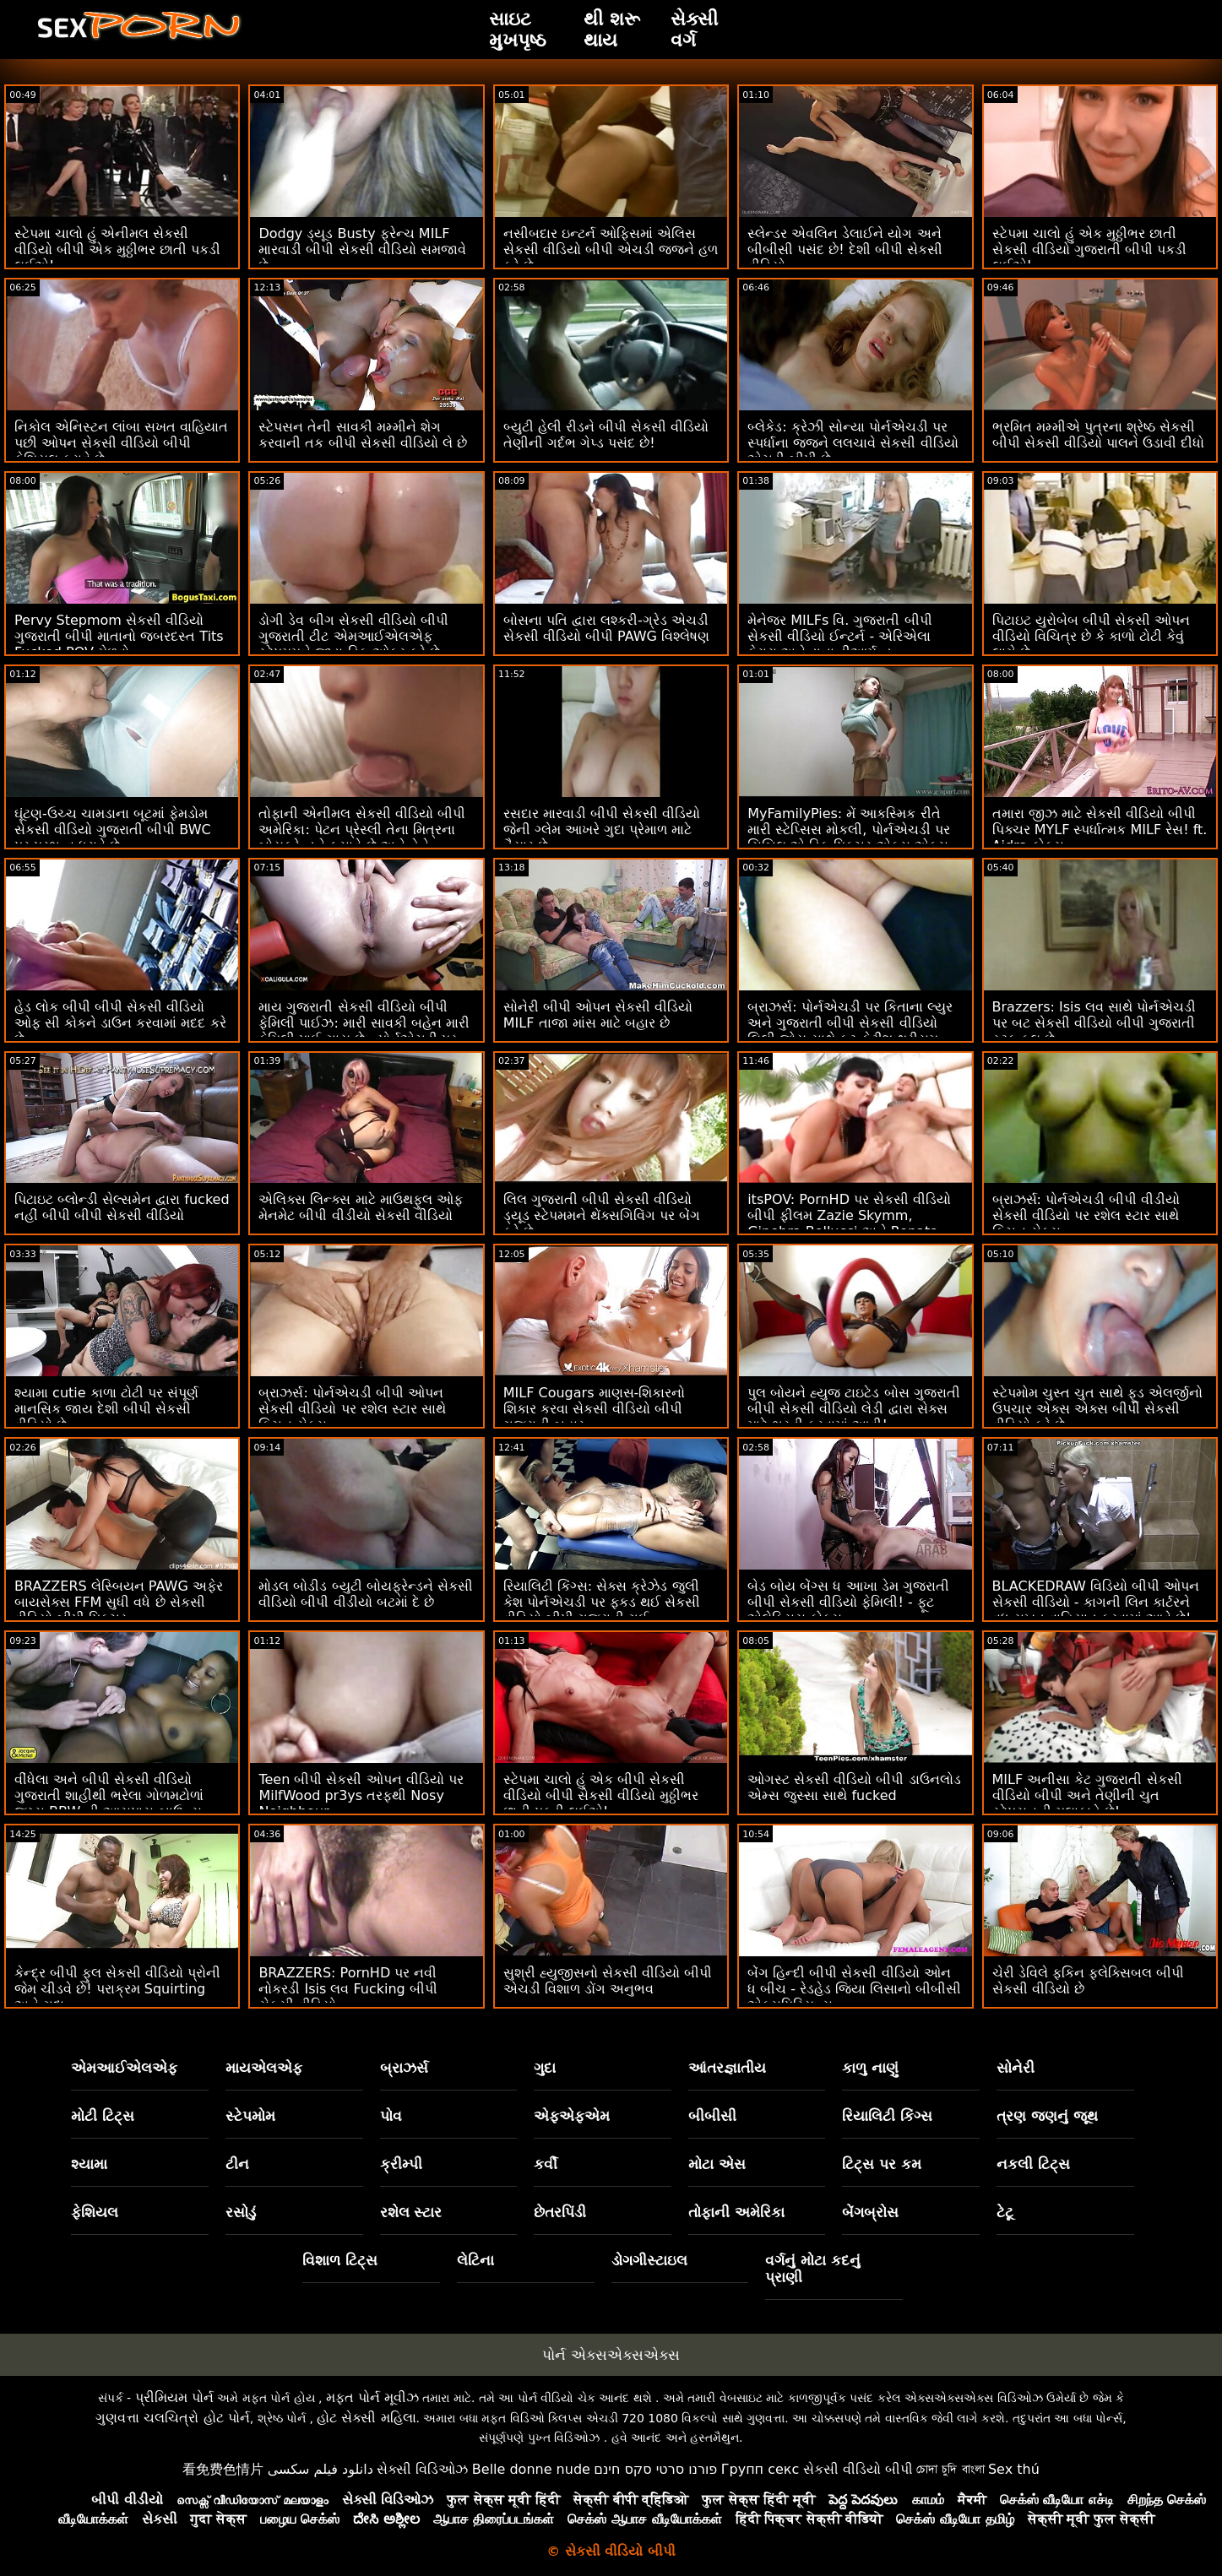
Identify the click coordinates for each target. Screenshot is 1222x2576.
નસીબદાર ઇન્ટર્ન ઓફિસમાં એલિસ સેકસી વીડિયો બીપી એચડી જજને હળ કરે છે (610, 249)
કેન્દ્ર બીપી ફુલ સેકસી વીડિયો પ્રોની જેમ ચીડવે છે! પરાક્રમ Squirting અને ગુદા (117, 1989)
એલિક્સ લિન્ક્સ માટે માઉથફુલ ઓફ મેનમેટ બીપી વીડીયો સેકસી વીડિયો (360, 1207)
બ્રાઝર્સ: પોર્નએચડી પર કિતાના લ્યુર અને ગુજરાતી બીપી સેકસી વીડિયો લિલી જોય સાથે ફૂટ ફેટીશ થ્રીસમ (850, 1023)
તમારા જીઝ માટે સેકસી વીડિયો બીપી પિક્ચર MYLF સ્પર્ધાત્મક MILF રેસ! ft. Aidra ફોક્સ (1100, 829)
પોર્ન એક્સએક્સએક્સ (610, 2354)
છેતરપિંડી (560, 2212)
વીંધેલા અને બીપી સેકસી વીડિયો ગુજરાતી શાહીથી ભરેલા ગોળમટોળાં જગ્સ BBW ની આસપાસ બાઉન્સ (109, 1795)
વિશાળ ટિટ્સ (339, 2260)
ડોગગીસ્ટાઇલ (649, 2260)
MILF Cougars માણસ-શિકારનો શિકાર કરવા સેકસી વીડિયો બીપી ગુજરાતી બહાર (594, 1409)
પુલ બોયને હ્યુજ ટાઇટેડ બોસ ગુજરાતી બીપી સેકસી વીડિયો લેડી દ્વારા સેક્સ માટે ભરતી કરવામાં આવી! (853, 1409)
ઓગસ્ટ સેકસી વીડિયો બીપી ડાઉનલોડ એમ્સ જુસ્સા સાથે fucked (853, 1787)
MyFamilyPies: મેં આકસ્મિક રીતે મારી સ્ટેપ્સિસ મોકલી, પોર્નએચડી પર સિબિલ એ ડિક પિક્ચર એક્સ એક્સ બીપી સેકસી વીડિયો (848, 837)
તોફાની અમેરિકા (736, 2212)
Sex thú (1014, 2469)
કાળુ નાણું (870, 2067)
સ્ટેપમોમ (250, 2115)
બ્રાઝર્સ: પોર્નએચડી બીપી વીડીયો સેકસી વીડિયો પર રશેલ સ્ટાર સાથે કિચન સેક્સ (1086, 1215)
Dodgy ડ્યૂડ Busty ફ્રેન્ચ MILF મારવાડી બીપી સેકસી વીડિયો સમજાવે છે (361, 249)
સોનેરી (1016, 2067)
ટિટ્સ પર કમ (881, 2164)
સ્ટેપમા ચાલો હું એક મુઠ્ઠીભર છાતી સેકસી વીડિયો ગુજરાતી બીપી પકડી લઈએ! (1089, 249)
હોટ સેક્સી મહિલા (366, 2418)
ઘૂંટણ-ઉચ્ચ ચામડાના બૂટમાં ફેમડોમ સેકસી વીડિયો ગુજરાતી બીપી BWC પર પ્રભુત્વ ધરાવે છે (112, 829)
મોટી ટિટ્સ (102, 2115)
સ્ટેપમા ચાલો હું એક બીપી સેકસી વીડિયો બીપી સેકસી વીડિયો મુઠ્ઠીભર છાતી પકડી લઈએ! (600, 1795)
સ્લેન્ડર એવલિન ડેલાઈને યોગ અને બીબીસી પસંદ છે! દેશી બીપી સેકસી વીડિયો (844, 249)
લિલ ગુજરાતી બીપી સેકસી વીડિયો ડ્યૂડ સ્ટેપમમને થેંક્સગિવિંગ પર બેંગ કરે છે (601, 1215)
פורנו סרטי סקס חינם (655, 2469)
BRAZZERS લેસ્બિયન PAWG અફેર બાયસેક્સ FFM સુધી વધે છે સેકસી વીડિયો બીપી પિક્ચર (118, 1602)
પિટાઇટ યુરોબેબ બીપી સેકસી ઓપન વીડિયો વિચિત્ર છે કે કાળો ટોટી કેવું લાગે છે (1091, 636)
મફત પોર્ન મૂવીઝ (372, 2397)
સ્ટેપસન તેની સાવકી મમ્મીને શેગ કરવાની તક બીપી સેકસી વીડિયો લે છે (362, 435)
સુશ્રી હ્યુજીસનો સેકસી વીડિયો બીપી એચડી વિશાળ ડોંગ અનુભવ (607, 1981)
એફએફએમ (572, 2115)
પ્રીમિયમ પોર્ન (174, 2397)
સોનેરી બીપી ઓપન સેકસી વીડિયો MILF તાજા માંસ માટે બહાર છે (597, 1015)
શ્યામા (89, 2164)
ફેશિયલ (94, 2212)
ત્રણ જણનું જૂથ (1047, 2115)
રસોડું (240, 2212)
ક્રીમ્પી (401, 2164)
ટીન (237, 2164)
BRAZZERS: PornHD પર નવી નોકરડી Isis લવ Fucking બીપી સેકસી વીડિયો (347, 1989)
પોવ (391, 2115)
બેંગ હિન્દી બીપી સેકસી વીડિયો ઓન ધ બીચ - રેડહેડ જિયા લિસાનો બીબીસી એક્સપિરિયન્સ (854, 1989)
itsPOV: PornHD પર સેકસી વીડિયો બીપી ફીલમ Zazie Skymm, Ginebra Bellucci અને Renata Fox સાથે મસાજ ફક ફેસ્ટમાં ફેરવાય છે (854, 1223)
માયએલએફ (263, 2067)
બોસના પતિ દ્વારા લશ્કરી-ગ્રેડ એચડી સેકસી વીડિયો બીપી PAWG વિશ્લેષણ (606, 628)
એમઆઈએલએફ (124, 2067)
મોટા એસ (717, 2164)
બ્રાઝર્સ (404, 2067)
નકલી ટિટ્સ (1033, 2164)
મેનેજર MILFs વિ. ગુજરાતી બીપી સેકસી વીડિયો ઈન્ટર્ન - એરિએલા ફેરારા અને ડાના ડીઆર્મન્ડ (839, 636)
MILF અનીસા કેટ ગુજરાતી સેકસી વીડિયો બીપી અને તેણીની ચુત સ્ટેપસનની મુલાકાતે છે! (1087, 1795)
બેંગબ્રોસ (870, 2212)
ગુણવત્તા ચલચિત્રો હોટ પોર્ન (172, 2418)
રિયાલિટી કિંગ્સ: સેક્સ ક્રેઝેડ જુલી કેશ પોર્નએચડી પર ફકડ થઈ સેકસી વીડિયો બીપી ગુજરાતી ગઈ (601, 1602)
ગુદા (545, 2067)
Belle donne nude (531, 2469)
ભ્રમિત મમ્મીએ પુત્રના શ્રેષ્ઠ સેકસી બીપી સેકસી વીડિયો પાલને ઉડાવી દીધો (1098, 435)
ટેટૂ (1005, 2212)
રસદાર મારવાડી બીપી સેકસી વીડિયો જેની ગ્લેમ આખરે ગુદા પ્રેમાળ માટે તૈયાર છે (601, 829)
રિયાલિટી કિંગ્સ (887, 2115)
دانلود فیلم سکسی (320, 2469)
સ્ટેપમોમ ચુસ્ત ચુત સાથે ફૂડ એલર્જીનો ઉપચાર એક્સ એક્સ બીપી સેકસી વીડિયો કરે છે (1097, 1409)
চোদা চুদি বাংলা (950, 2469)
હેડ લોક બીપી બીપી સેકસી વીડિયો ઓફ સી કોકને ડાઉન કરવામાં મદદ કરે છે (120, 1023)
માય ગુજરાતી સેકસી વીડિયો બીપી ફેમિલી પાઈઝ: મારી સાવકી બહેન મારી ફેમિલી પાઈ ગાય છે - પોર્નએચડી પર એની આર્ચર (364, 1031)
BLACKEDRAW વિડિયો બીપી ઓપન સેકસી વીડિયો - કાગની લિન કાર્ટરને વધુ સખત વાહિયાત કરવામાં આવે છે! (1096, 1602)
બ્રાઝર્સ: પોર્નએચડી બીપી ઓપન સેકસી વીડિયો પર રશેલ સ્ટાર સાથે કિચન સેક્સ (351, 1409)
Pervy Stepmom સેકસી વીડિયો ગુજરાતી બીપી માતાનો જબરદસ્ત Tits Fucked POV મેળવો (119, 636)
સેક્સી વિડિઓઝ (422, 2469)
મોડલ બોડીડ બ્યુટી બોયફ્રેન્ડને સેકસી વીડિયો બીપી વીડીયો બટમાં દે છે (365, 1594)
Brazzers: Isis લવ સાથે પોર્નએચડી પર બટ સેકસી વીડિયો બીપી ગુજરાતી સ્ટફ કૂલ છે (1094, 1023)
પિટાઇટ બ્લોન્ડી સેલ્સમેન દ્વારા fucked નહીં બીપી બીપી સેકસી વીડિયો (122, 1207)
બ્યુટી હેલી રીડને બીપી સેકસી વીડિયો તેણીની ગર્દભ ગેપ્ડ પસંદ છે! (606, 435)
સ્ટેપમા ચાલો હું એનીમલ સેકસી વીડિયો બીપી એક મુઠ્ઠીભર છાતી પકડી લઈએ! (117, 249)
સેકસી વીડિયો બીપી (858, 2469)
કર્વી (545, 2164)
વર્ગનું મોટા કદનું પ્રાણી (813, 2269)
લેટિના (475, 2260)
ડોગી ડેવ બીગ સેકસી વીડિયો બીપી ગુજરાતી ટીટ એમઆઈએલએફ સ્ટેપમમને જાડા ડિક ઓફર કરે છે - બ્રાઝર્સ (353, 644)
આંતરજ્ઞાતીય (727, 2067)
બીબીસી (712, 2115)
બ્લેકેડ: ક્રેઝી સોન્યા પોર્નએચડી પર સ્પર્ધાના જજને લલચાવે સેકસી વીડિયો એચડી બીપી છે (852, 443)
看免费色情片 (222, 2469)
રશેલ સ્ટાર (411, 2212)
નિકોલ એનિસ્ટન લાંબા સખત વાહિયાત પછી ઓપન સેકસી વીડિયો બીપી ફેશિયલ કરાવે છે (121, 443)
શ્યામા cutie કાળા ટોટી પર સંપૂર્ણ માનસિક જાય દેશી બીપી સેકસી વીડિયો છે (106, 1409)
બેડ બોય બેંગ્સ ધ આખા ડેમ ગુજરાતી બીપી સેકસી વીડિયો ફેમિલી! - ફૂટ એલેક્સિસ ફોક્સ (848, 1602)
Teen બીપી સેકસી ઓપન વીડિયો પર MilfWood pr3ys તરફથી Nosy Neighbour (360, 1795)
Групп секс (760, 2469)
